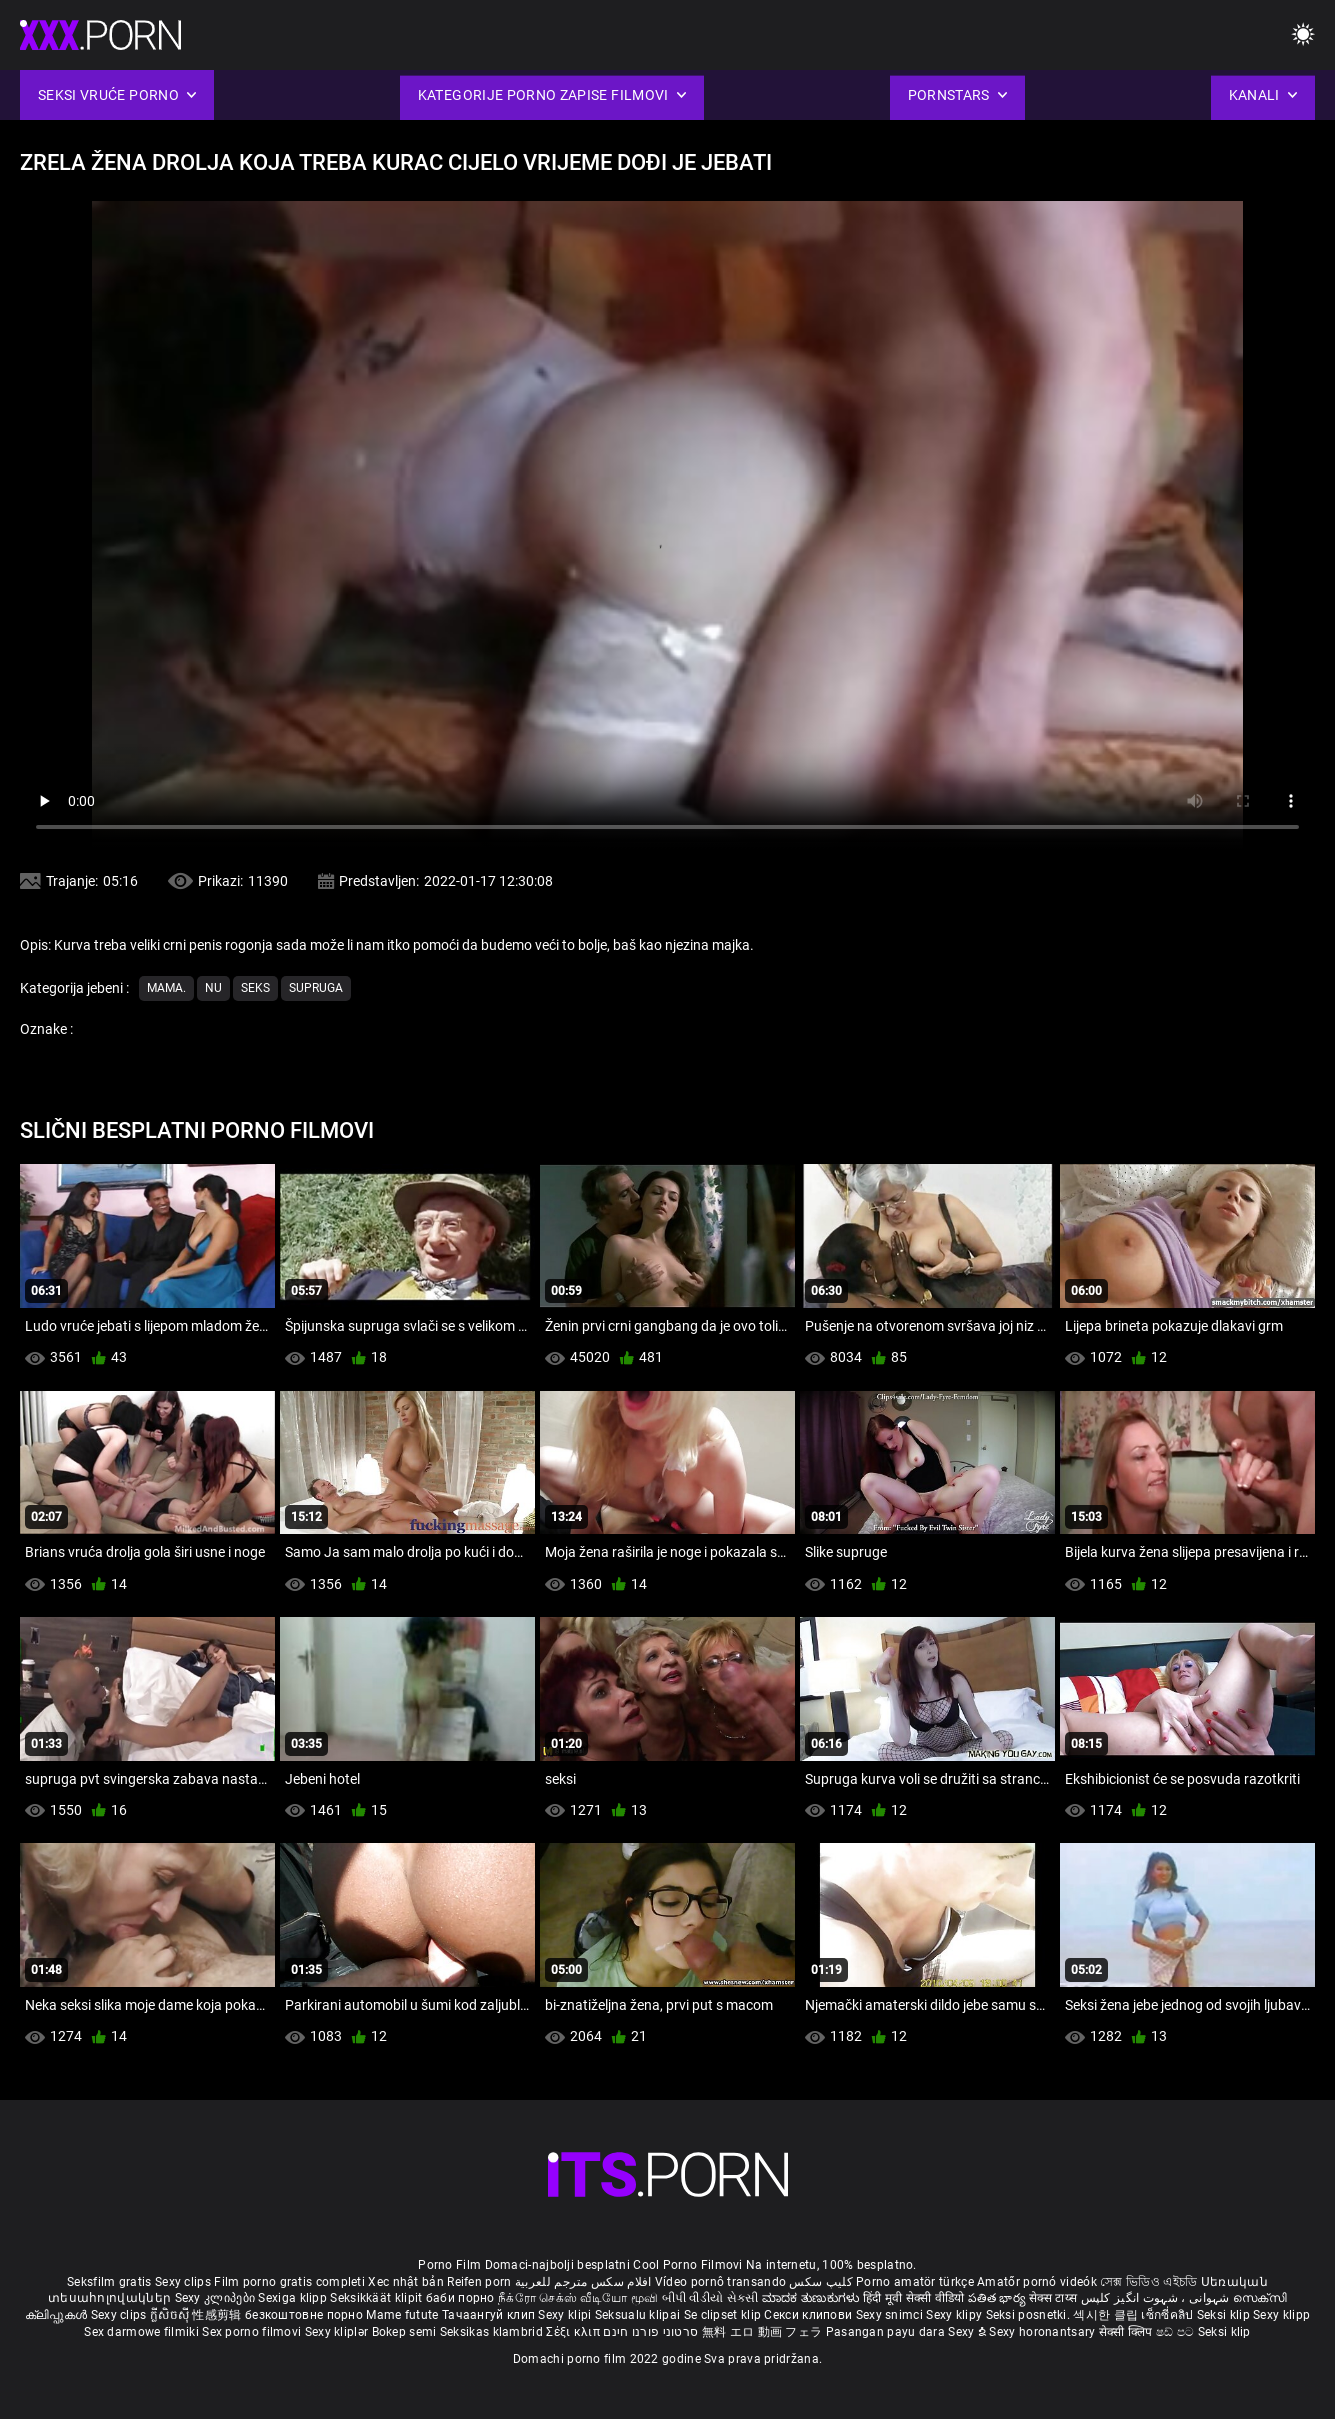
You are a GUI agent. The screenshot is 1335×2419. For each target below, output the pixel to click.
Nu (213, 988)
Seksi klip (1225, 2315)
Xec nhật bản (406, 2282)
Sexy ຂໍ (968, 2332)
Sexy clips (184, 2282)
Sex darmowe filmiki (141, 2332)
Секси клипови (809, 2315)
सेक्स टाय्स (1054, 2298)
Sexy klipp (1281, 2315)
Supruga (316, 988)
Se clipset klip (724, 2315)
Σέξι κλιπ (574, 2332)
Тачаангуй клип (490, 2315)
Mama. (166, 988)
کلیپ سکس (820, 2282)
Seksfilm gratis (109, 2282)
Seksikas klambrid (493, 2332)
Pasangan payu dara (887, 2332)
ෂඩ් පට (1177, 2332)
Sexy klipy (955, 2315)
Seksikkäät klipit (377, 2298)
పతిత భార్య (998, 2298)
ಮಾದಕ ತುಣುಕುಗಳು (812, 2298)
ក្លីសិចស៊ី (171, 2315)
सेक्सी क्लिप (1127, 2332)
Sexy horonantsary (1043, 2332)
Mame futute (402, 2315)
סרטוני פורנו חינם (650, 2332)
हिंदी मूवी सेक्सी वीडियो (914, 2298)
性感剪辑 (218, 2315)
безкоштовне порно (304, 2315)
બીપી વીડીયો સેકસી (710, 2298)
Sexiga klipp (294, 2298)
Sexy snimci (891, 2315)
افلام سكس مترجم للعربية (583, 2282)
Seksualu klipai (639, 2315)
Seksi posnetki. (1030, 2315)
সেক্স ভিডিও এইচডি (1148, 2282)
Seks (255, 988)
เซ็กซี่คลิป (1168, 2315)
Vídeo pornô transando (720, 2282)
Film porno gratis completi (289, 2282)
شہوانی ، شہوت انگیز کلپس (1157, 2298)
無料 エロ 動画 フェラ (762, 2332)
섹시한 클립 (1107, 2315)
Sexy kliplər (338, 2332)
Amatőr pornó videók (1037, 2282)
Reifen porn (479, 2282)
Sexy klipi (566, 2315)
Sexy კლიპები (217, 2298)
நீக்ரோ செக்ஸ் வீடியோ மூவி (578, 2298)
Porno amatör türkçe (915, 2282)
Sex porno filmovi (251, 2332)
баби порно (460, 2298)
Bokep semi (404, 2332)
